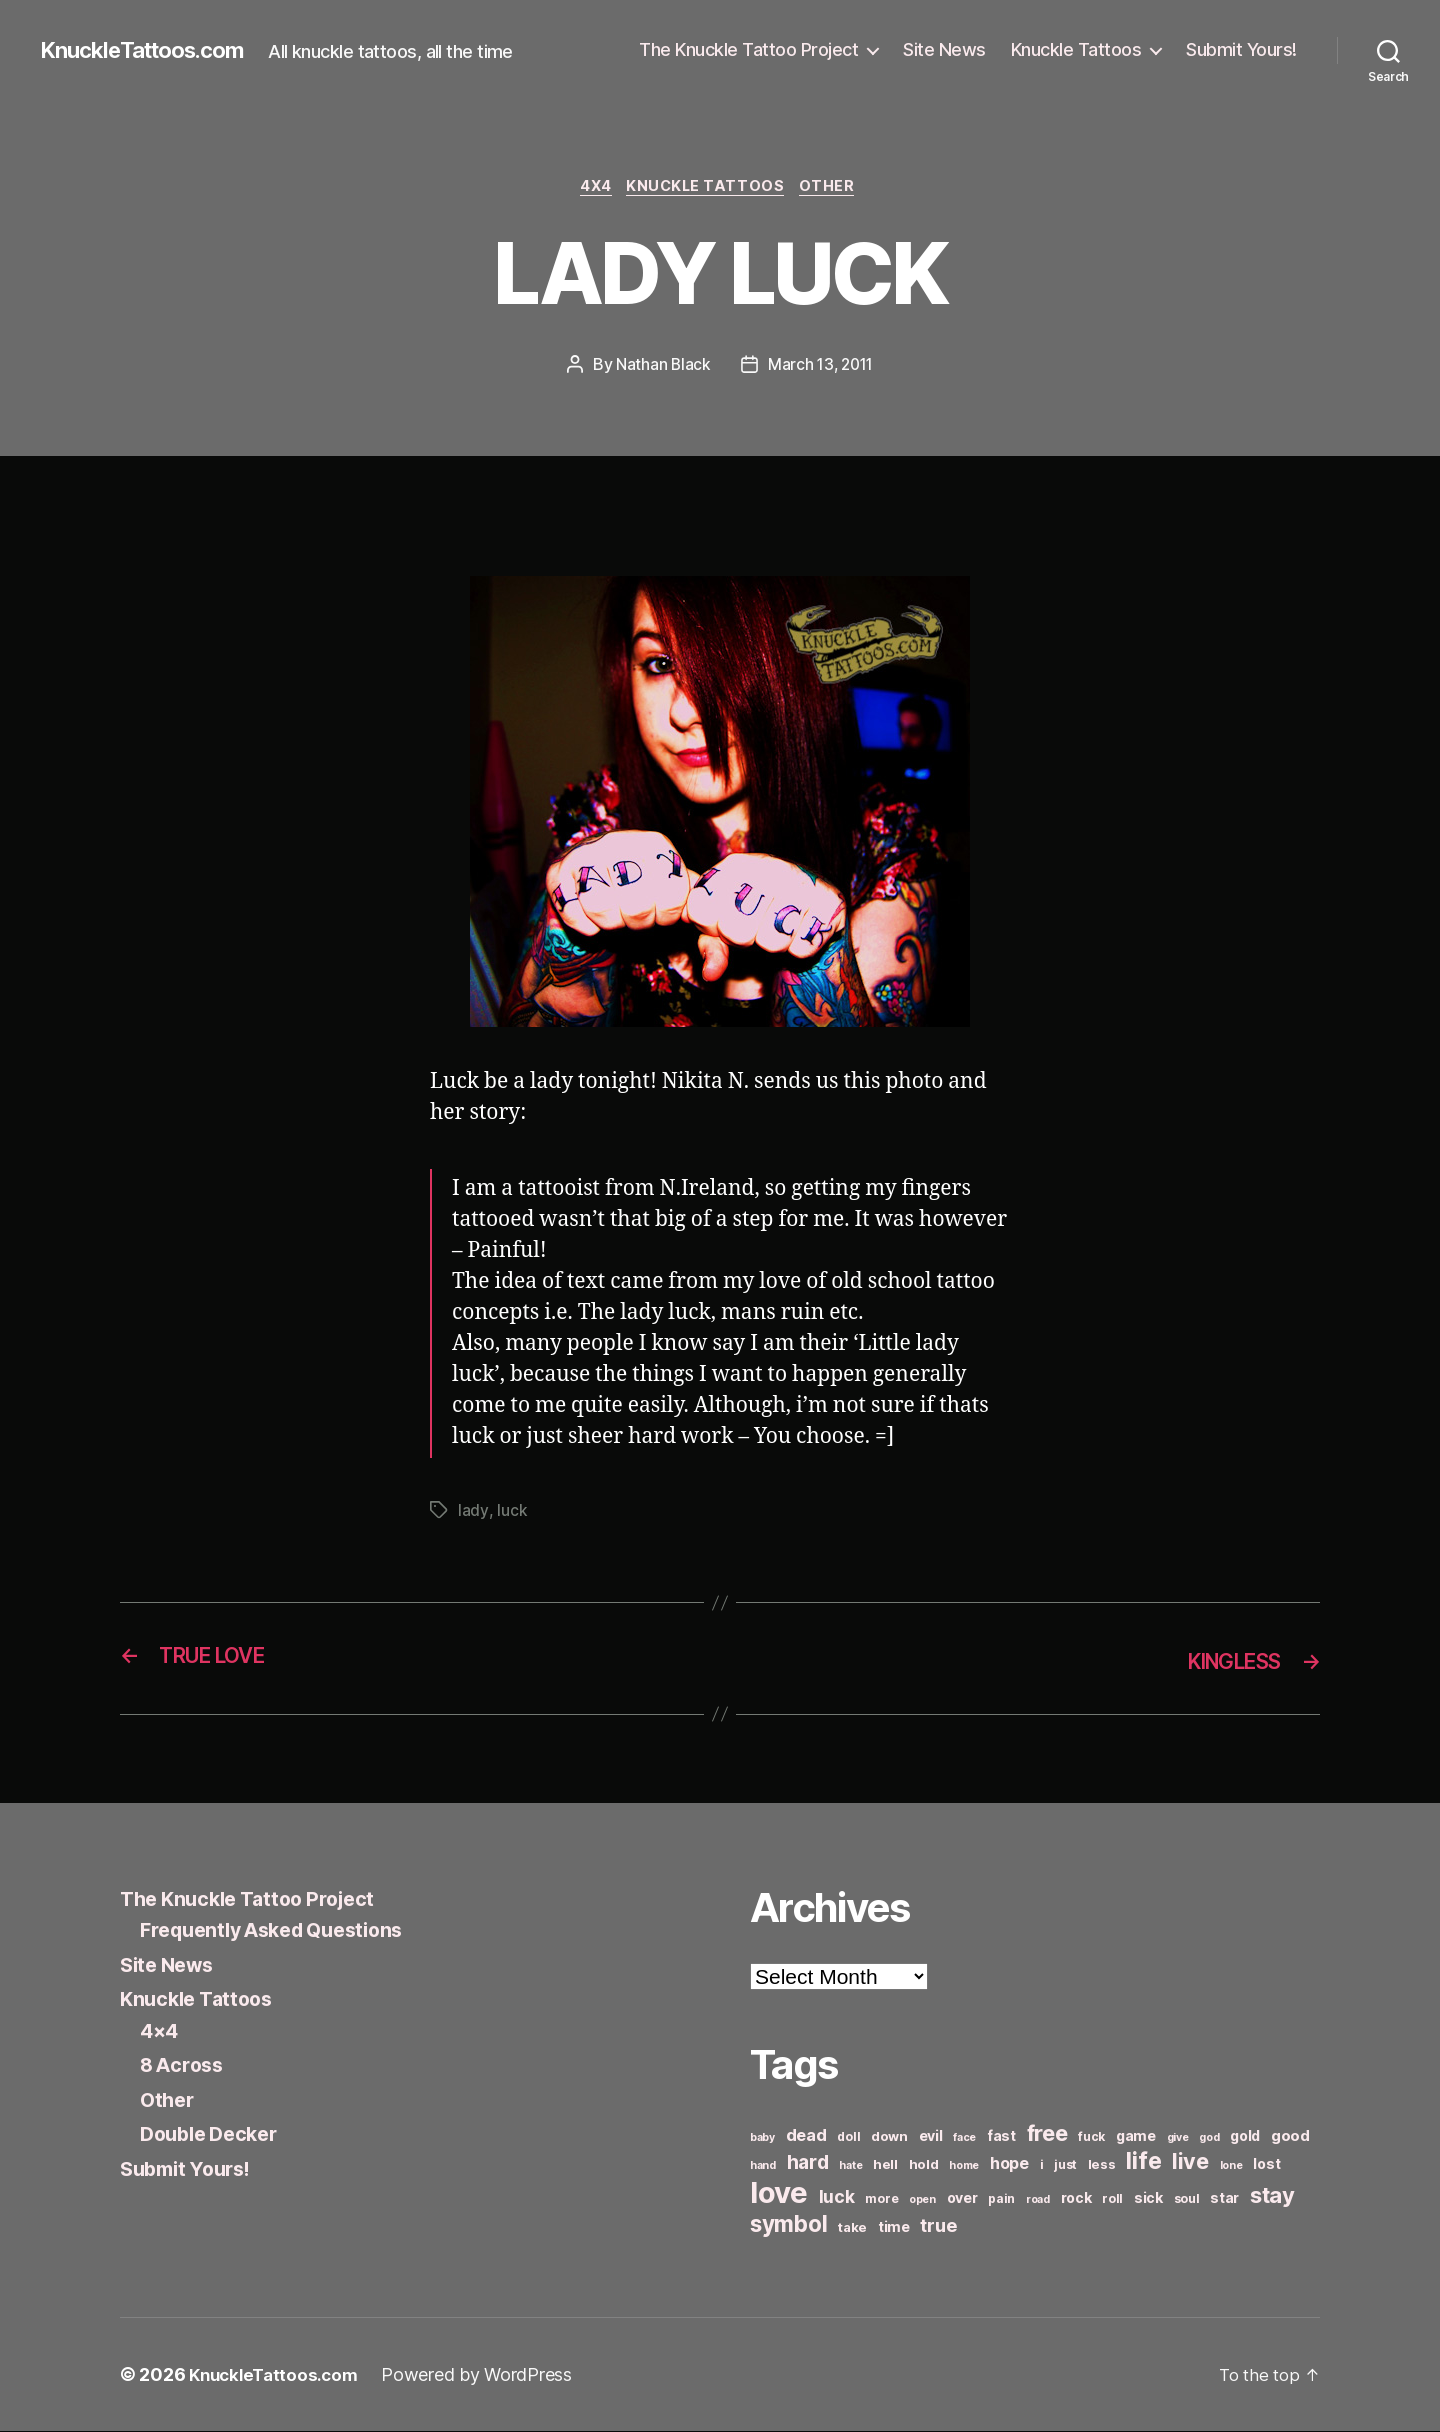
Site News (944, 49)
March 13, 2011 (820, 367)
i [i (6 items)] (1042, 2165)
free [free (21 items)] (1047, 2134)
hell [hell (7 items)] (885, 2165)
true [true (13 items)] (938, 2226)
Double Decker (214, 2135)
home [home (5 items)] (964, 2166)
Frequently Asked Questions (283, 1931)
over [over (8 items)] (962, 2198)
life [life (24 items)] (1143, 2161)
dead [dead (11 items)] (806, 2136)
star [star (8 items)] (1224, 2198)
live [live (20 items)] (1190, 2162)
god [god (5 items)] (1209, 2138)
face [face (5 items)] (964, 2138)
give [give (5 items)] (1178, 2138)
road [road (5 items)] (1038, 2200)
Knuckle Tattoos (1076, 49)
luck (511, 1513)
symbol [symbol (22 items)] (788, 2224)
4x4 (592, 189)
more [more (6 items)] (881, 2199)
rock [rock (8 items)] (1076, 2198)
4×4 (160, 2031)
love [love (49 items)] (779, 2193)
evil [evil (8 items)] (931, 2136)
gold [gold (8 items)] (1245, 2136)
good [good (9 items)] (1290, 2136)
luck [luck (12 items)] (837, 2197)
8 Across (184, 2066)
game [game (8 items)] (1136, 2136)
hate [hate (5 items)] (850, 2166)
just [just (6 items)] (1065, 2165)
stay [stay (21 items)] (1272, 2196)
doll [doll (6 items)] (848, 2137)
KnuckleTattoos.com (152, 50)
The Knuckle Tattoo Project (748, 49)
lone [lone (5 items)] (1231, 2166)
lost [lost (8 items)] (1266, 2164)
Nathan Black (661, 367)
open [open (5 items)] (922, 2200)
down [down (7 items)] (889, 2137)
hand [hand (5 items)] (763, 2166)
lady (473, 1513)
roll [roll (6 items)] (1112, 2199)
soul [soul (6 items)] (1187, 2199)
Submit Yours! (1241, 49)
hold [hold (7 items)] (924, 2165)
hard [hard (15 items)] (808, 2163)
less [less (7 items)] (1102, 2165)
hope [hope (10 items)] (1009, 2164)
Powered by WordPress (486, 2375)
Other (837, 189)
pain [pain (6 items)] (1001, 2199)
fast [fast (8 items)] (1001, 2136)
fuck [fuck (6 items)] (1091, 2137)
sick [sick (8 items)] (1148, 2198)
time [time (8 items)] (894, 2227)
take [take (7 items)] (852, 2228)
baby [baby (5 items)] (762, 2138)
